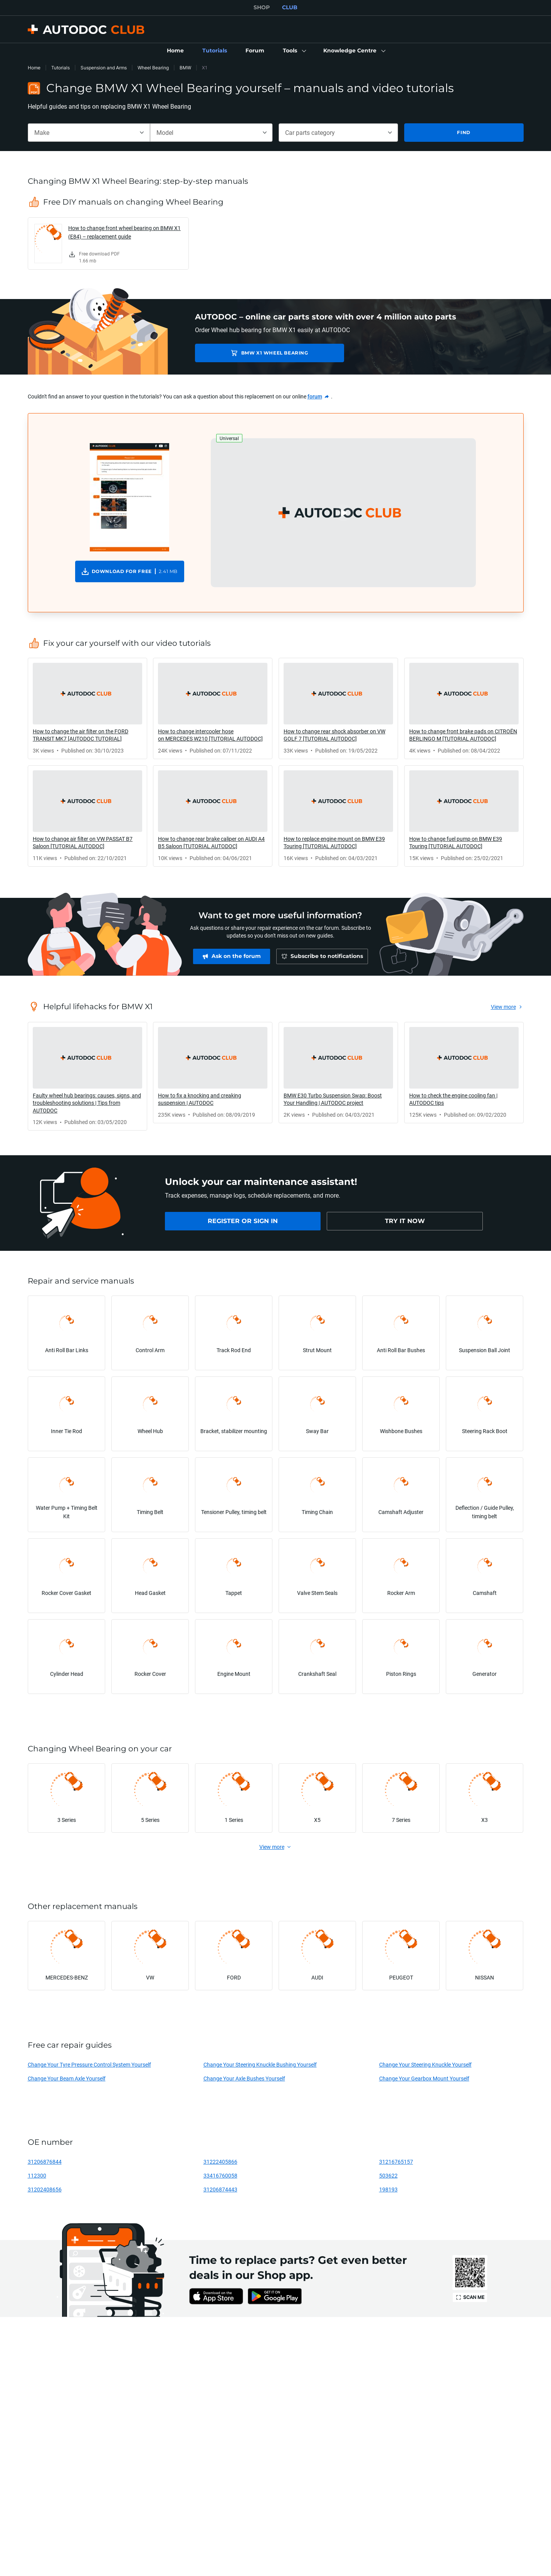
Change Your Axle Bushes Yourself (244, 2078)
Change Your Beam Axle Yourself (67, 2078)
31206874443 (220, 2189)
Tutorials (60, 68)
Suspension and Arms (104, 68)
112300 (37, 2175)
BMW (185, 68)
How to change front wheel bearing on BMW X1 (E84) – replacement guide (124, 232)
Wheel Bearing (153, 68)
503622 (388, 2175)
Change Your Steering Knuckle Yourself (425, 2064)
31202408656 (45, 2189)
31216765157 (396, 2161)
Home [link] (34, 68)
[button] (294, 51)
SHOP (262, 7)
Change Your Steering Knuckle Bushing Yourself (260, 2064)
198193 (388, 2189)
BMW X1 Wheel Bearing (249, 353)
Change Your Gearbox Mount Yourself (424, 2078)
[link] (175, 51)
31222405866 (220, 2161)
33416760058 (220, 2175)
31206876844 (45, 2161)
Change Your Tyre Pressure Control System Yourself (89, 2064)
